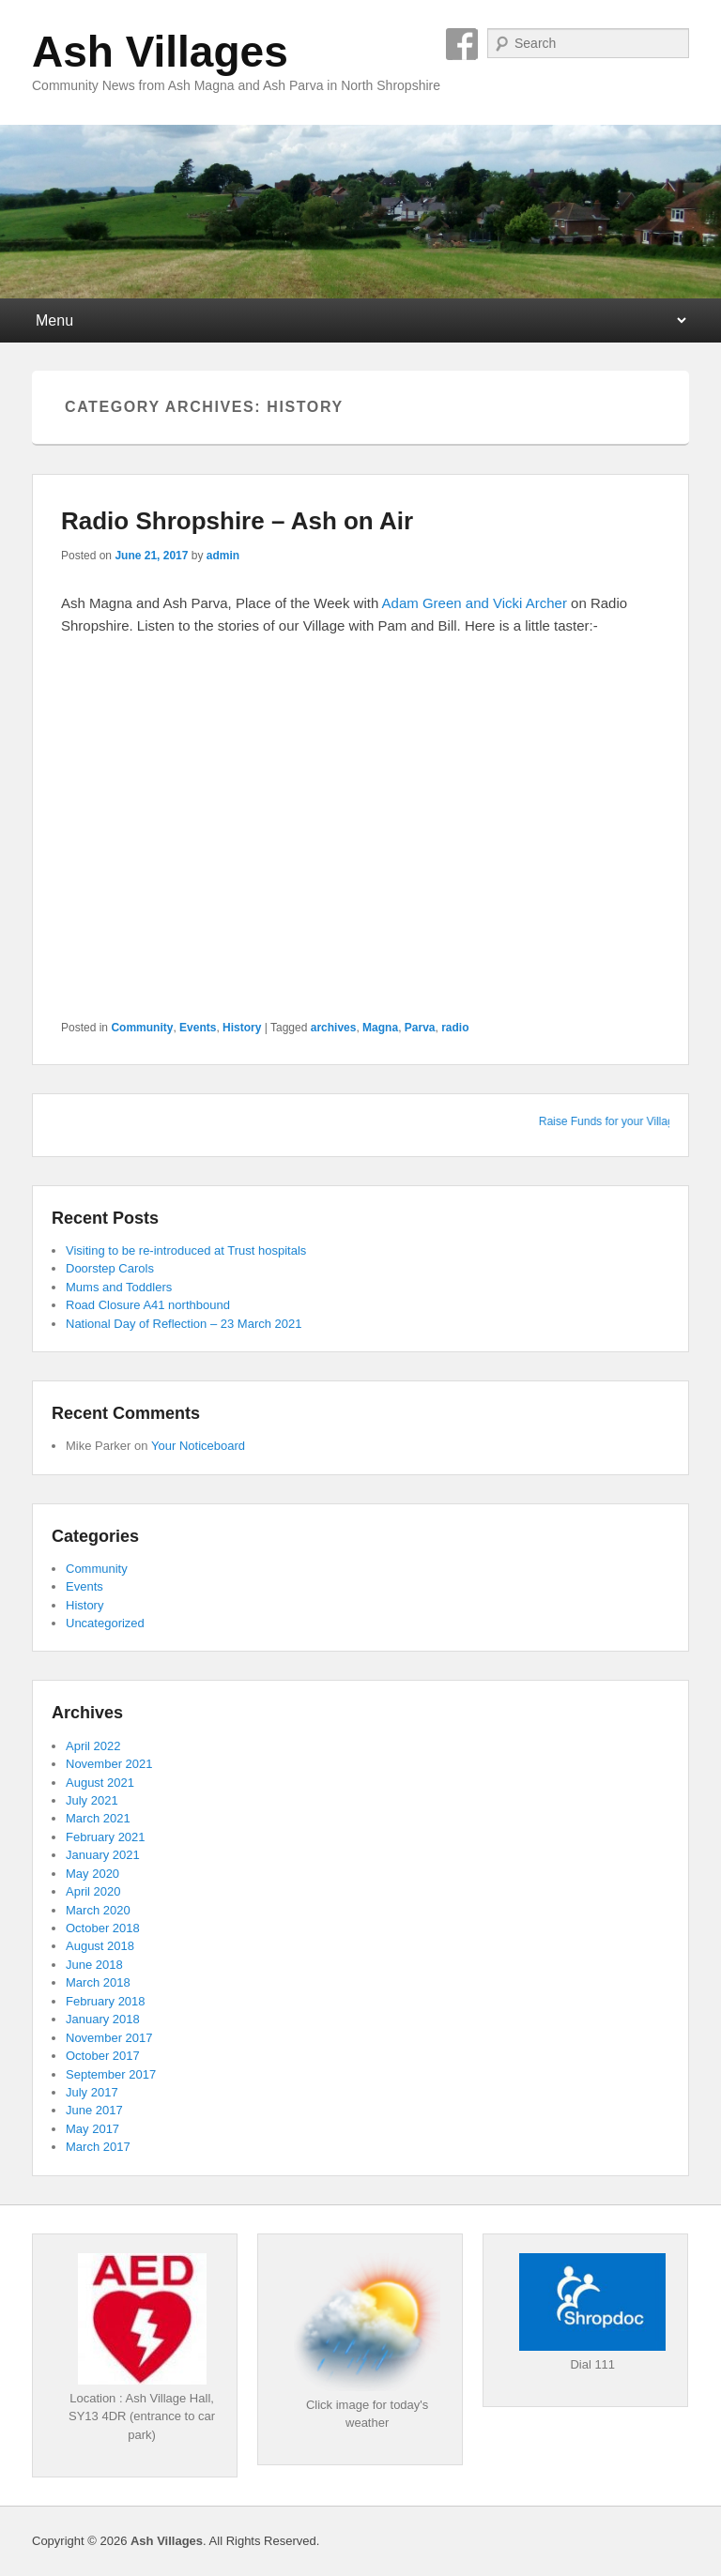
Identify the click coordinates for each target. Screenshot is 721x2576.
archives (334, 1027)
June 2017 (94, 2110)
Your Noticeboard (198, 1446)
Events (197, 1027)
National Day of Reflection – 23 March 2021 (183, 1324)
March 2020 (98, 1910)
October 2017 (103, 2056)
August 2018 (100, 1946)
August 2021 (100, 1783)
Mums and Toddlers (119, 1287)
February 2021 (106, 1837)
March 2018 (98, 1982)
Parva (420, 1027)
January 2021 (103, 1855)
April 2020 (93, 1891)
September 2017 (111, 2074)
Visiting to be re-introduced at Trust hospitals (186, 1250)
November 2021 (109, 1764)
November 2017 (109, 2038)
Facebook (462, 44)
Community (142, 1027)
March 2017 (98, 2147)
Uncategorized (105, 1623)
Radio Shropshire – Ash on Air (237, 521)
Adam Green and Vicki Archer (474, 603)
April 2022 (93, 1746)
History (241, 1027)
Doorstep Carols (110, 1268)
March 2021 (98, 1818)
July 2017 (92, 2092)
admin (223, 555)
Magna (380, 1027)
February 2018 (106, 2001)
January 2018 (103, 2019)
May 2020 (92, 1874)
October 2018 (103, 1928)
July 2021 (92, 1800)
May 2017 (92, 2129)
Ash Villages (160, 51)
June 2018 (94, 1965)
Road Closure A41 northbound (148, 1305)
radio (454, 1027)
